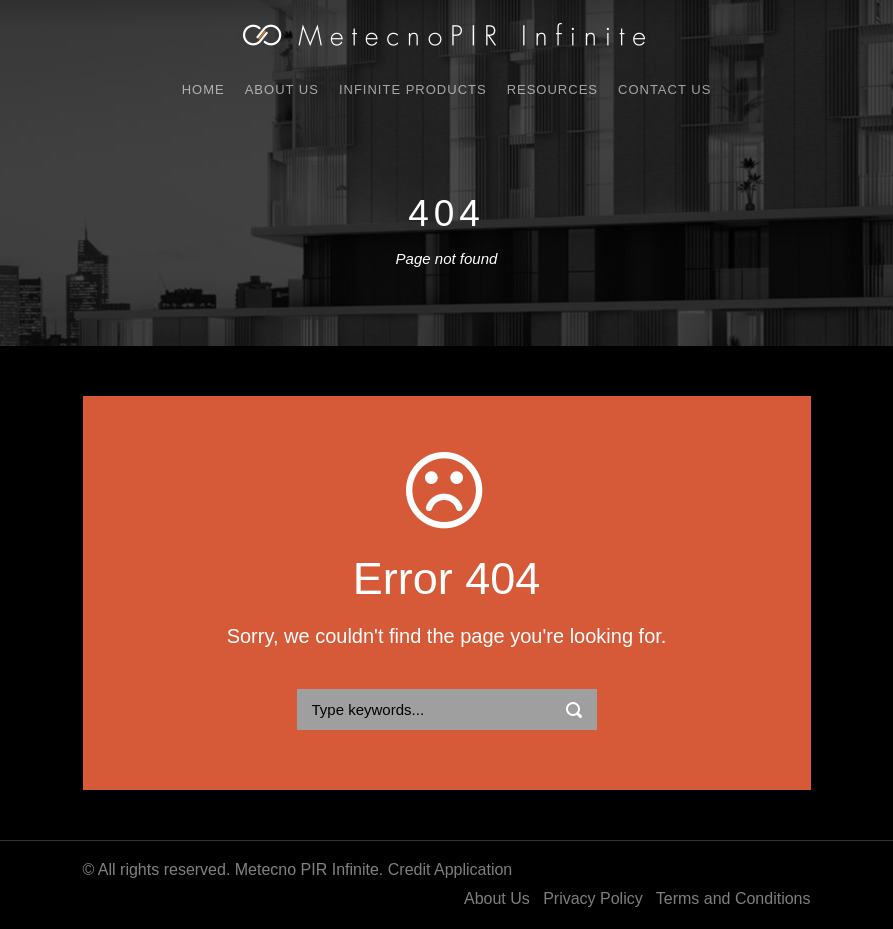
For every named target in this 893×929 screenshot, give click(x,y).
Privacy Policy (593, 898)
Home (203, 89)
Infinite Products (413, 89)
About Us (282, 89)
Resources (552, 89)
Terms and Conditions (733, 898)
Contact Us (664, 89)
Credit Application (450, 869)
